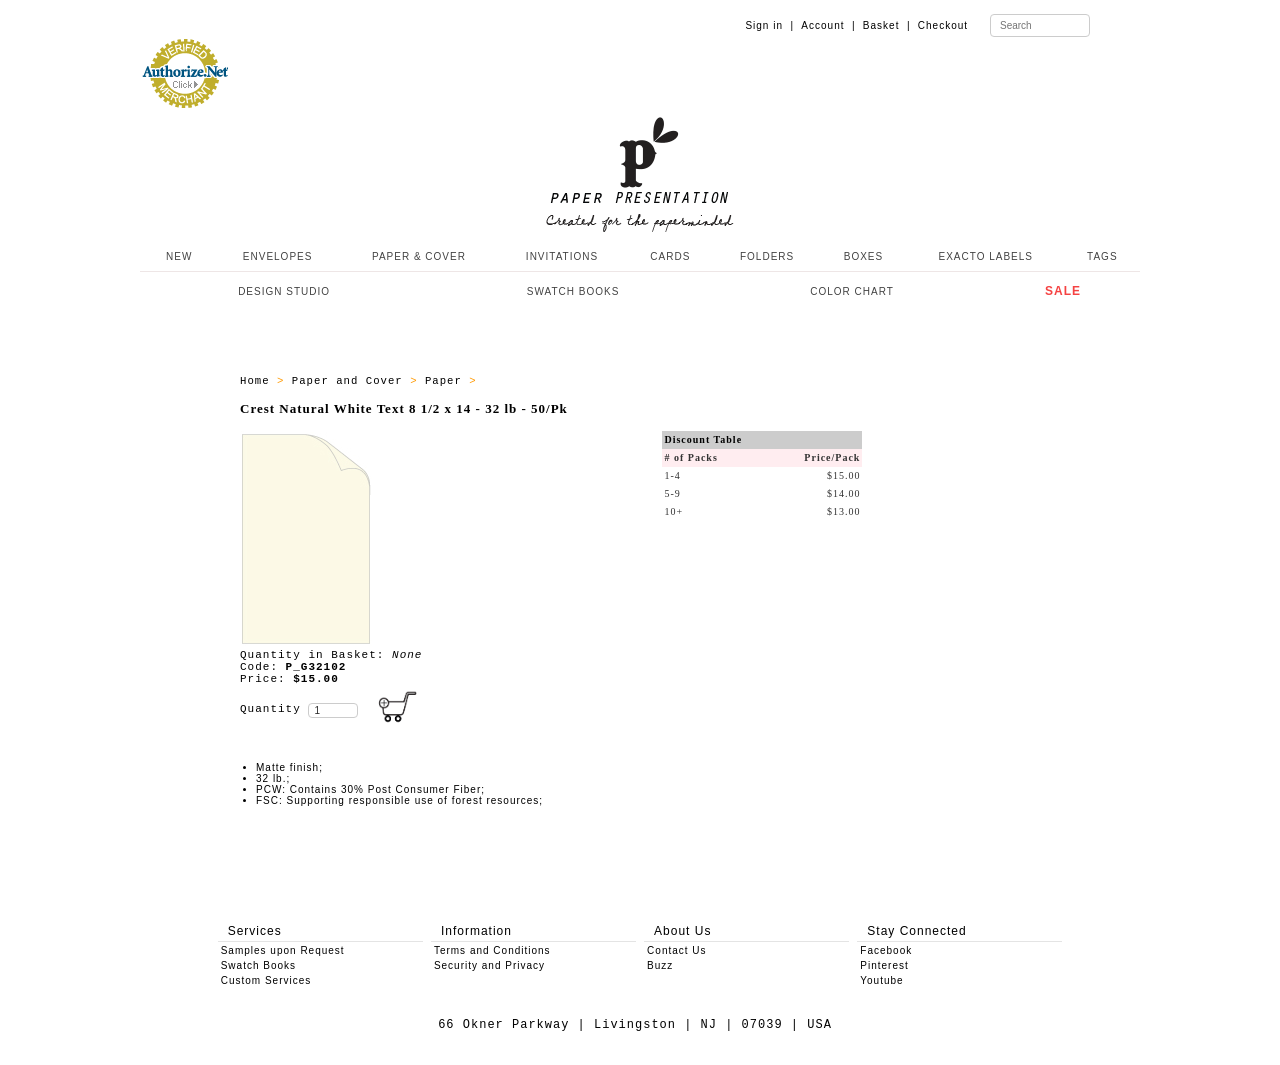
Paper (447, 381)
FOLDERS (767, 256)
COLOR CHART (852, 291)
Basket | (887, 25)
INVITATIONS (562, 256)
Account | (828, 25)
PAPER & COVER (419, 256)
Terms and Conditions (492, 950)
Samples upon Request (283, 950)
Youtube (881, 980)
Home (258, 381)
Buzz (660, 965)
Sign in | (769, 25)
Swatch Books (258, 965)
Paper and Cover (351, 381)
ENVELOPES (278, 256)
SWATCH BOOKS (573, 291)
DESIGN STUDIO (284, 291)
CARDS (670, 256)
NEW (177, 256)
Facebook (886, 950)
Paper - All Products (558, 381)
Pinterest (884, 965)
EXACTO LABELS (986, 256)
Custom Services (266, 980)
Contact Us (676, 950)
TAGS (1102, 256)
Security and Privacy (489, 965)
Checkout (943, 25)
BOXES (863, 256)
